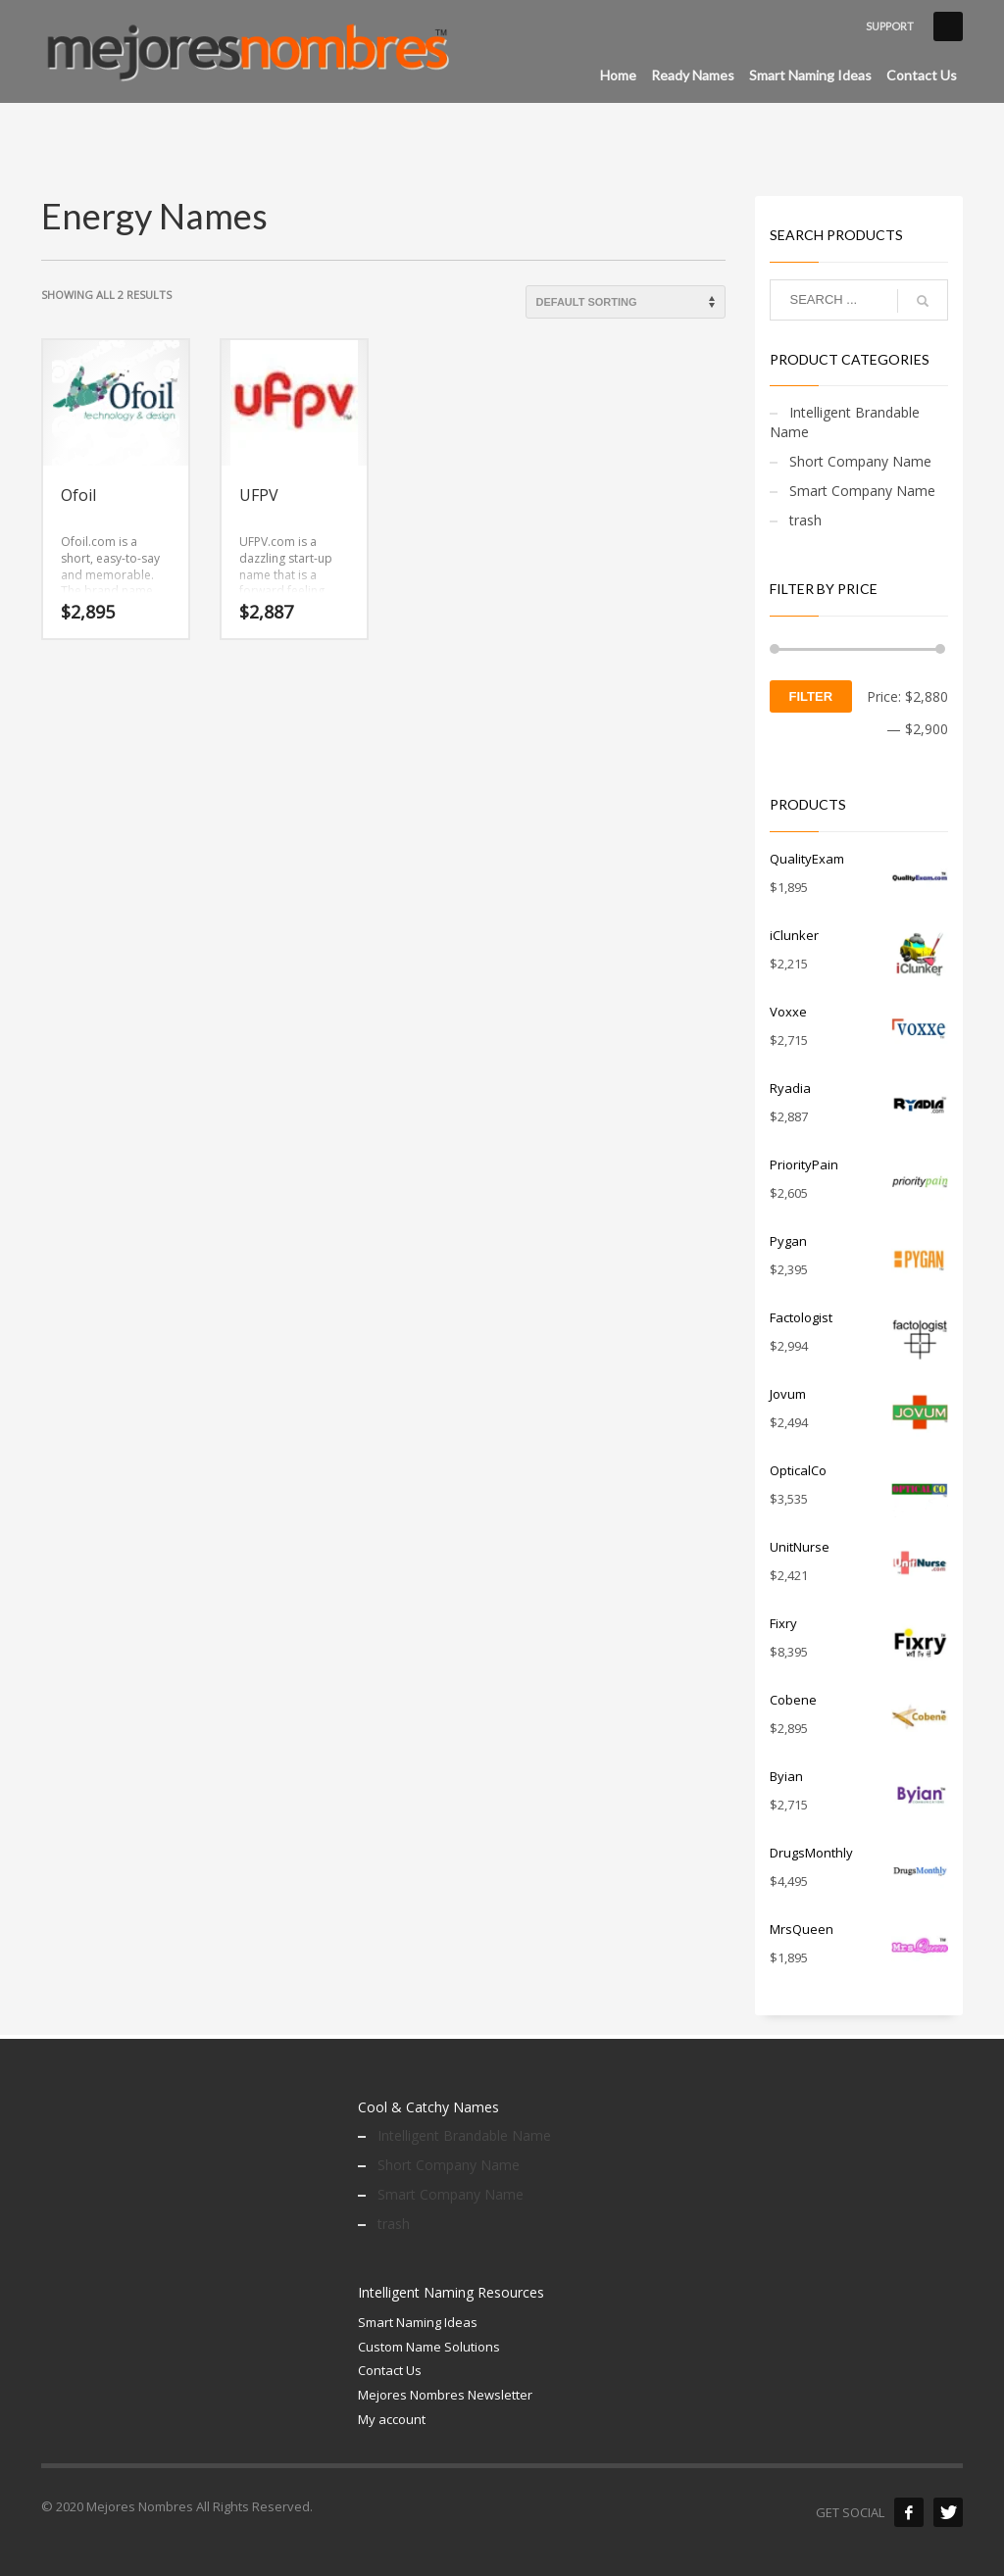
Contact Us (390, 2370)
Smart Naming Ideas (417, 2322)
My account (392, 2419)
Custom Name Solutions (429, 2346)
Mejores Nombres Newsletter (445, 2394)
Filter (811, 696)
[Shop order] (626, 302)
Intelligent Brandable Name (845, 422)
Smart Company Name (862, 490)
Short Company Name (860, 461)
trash (805, 520)
